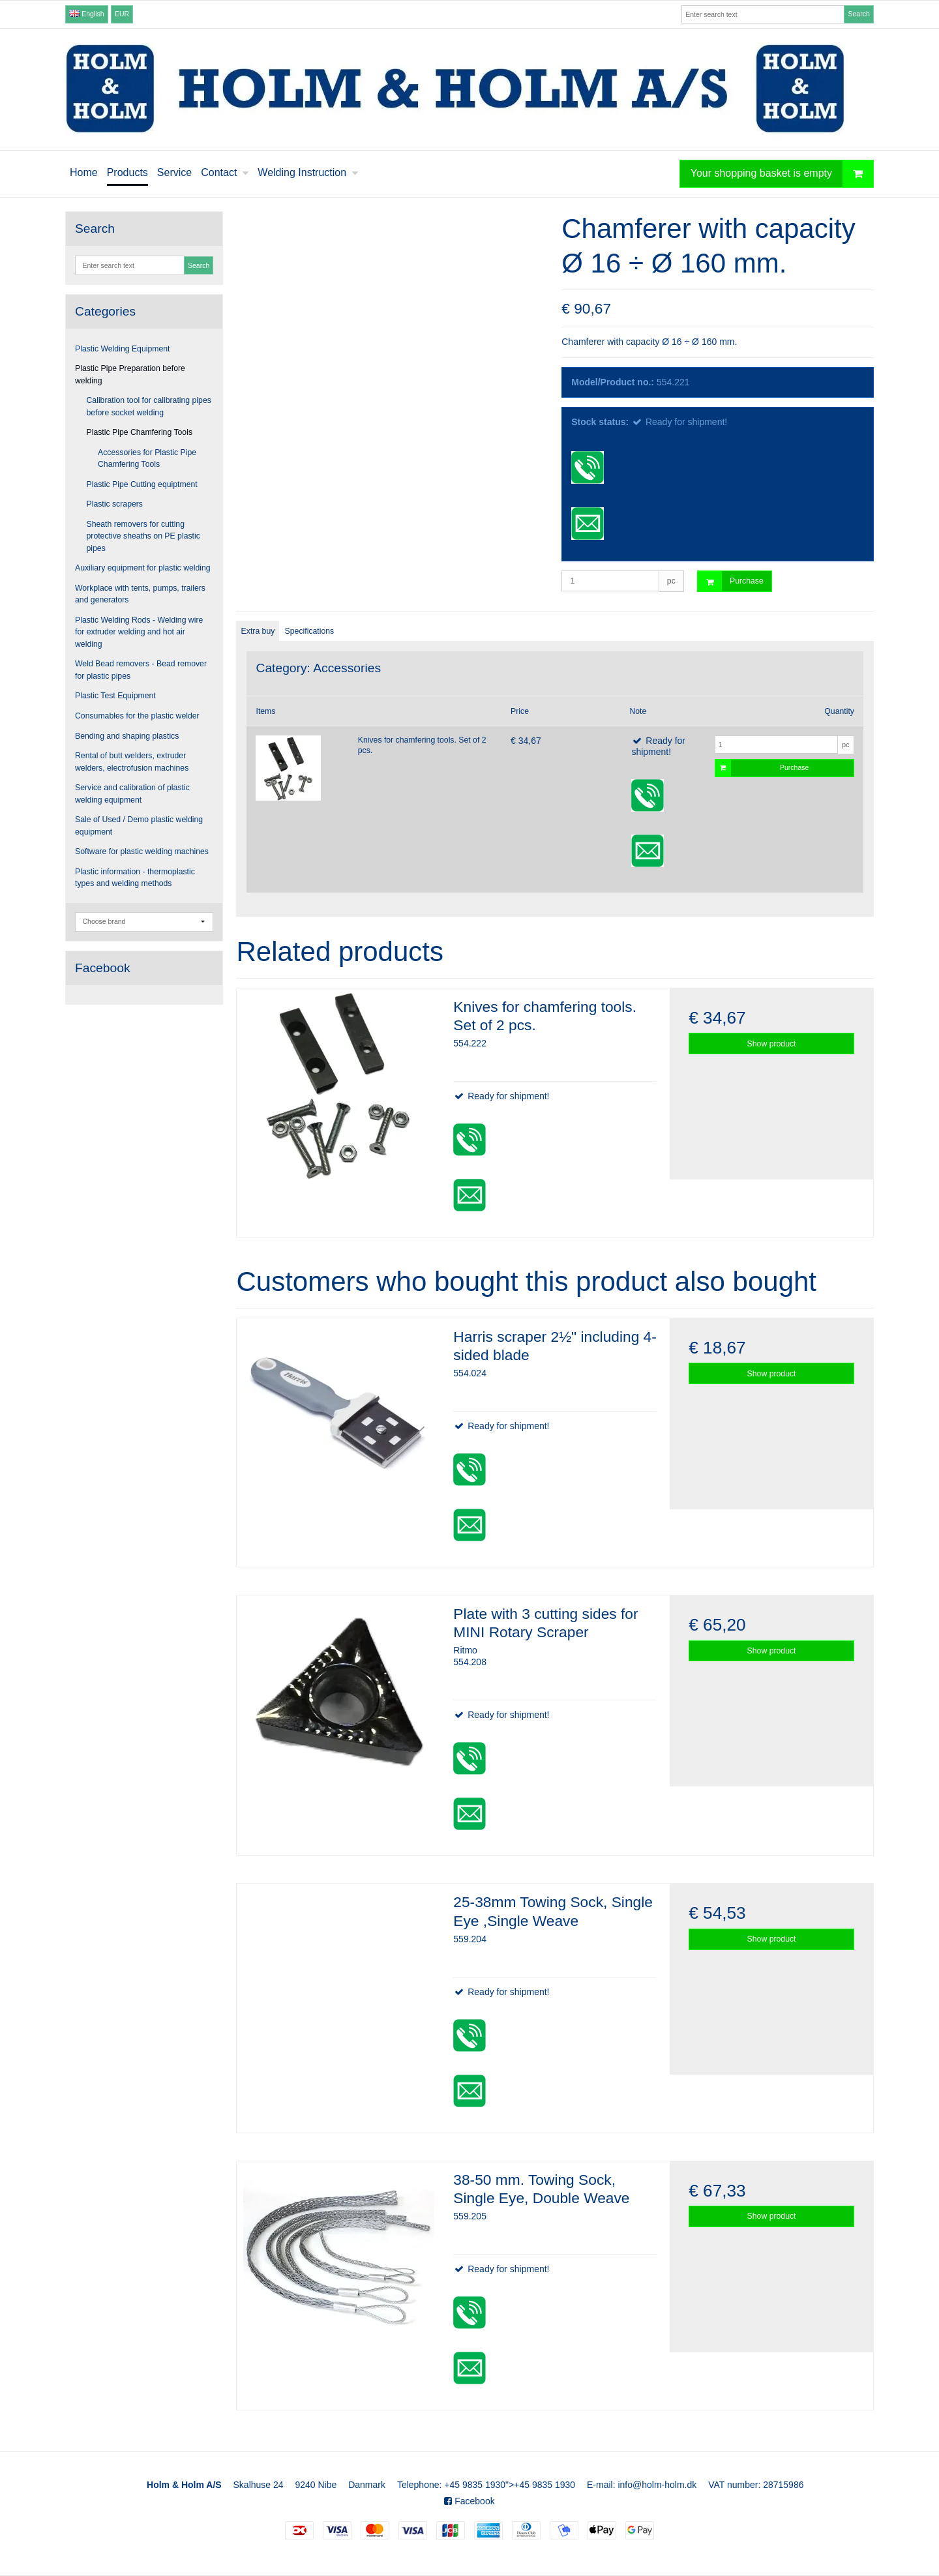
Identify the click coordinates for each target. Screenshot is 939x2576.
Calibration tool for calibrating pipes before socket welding (149, 406)
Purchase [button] (731, 581)
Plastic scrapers (115, 504)
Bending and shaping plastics (127, 736)
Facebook (469, 2501)
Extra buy (258, 631)
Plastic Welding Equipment (122, 348)
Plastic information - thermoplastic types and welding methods (135, 877)
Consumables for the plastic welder (137, 715)
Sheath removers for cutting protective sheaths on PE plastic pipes (143, 536)
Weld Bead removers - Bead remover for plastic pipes (141, 669)
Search (858, 14)
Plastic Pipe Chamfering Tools (140, 432)
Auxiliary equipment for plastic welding (143, 567)
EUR (122, 14)
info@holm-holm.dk (657, 2485)
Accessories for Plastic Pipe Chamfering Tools (147, 458)
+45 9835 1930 (474, 2485)
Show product (771, 1043)
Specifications (310, 631)
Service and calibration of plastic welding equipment (132, 793)
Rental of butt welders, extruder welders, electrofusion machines (131, 761)
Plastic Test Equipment (115, 695)
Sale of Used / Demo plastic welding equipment (139, 825)
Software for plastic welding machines (142, 851)
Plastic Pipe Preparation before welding (130, 374)
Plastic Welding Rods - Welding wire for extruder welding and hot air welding (139, 632)
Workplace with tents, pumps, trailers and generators (140, 594)
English (86, 14)
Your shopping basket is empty (782, 173)
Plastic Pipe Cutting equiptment (142, 484)
